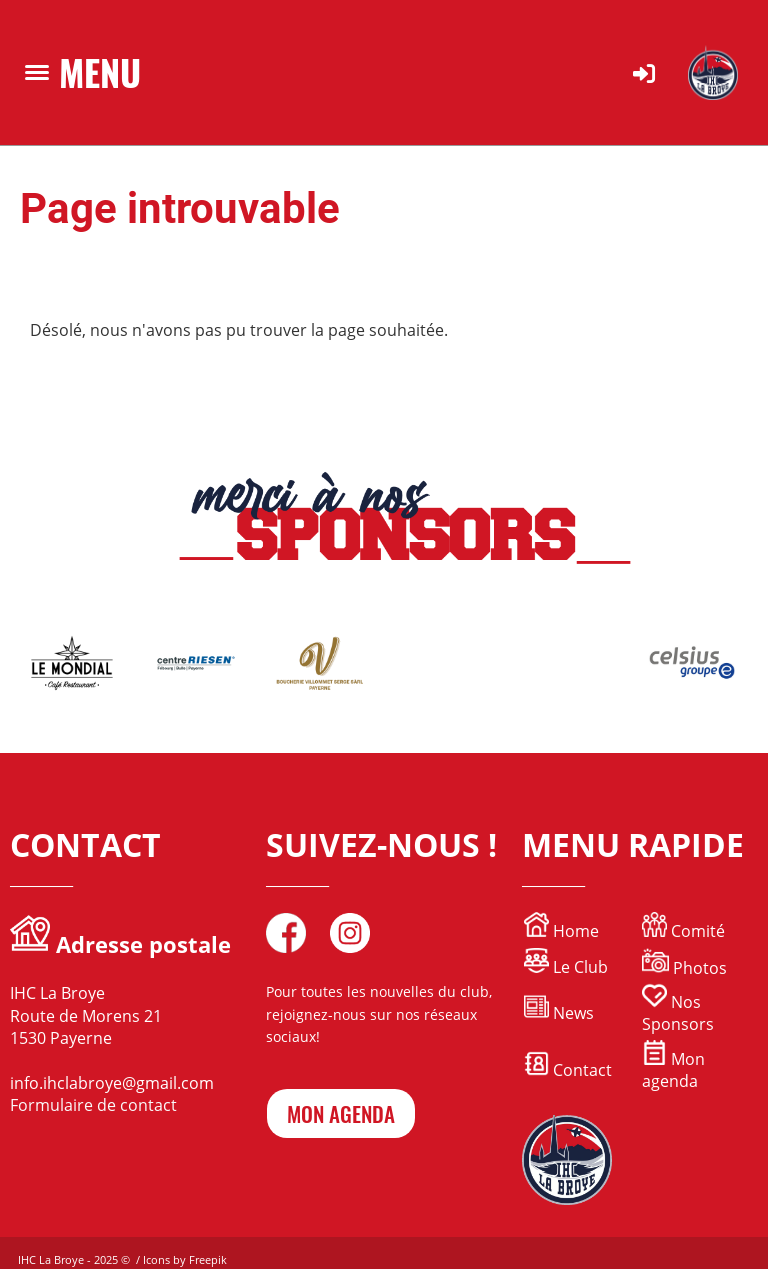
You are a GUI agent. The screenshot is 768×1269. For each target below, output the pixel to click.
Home (574, 931)
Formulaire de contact (93, 1105)
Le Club (566, 967)
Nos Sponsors (678, 1013)
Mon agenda (673, 1070)
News (573, 1013)
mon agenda (341, 1113)
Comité (683, 931)
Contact (568, 1070)
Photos (700, 968)
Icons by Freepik (185, 1259)
